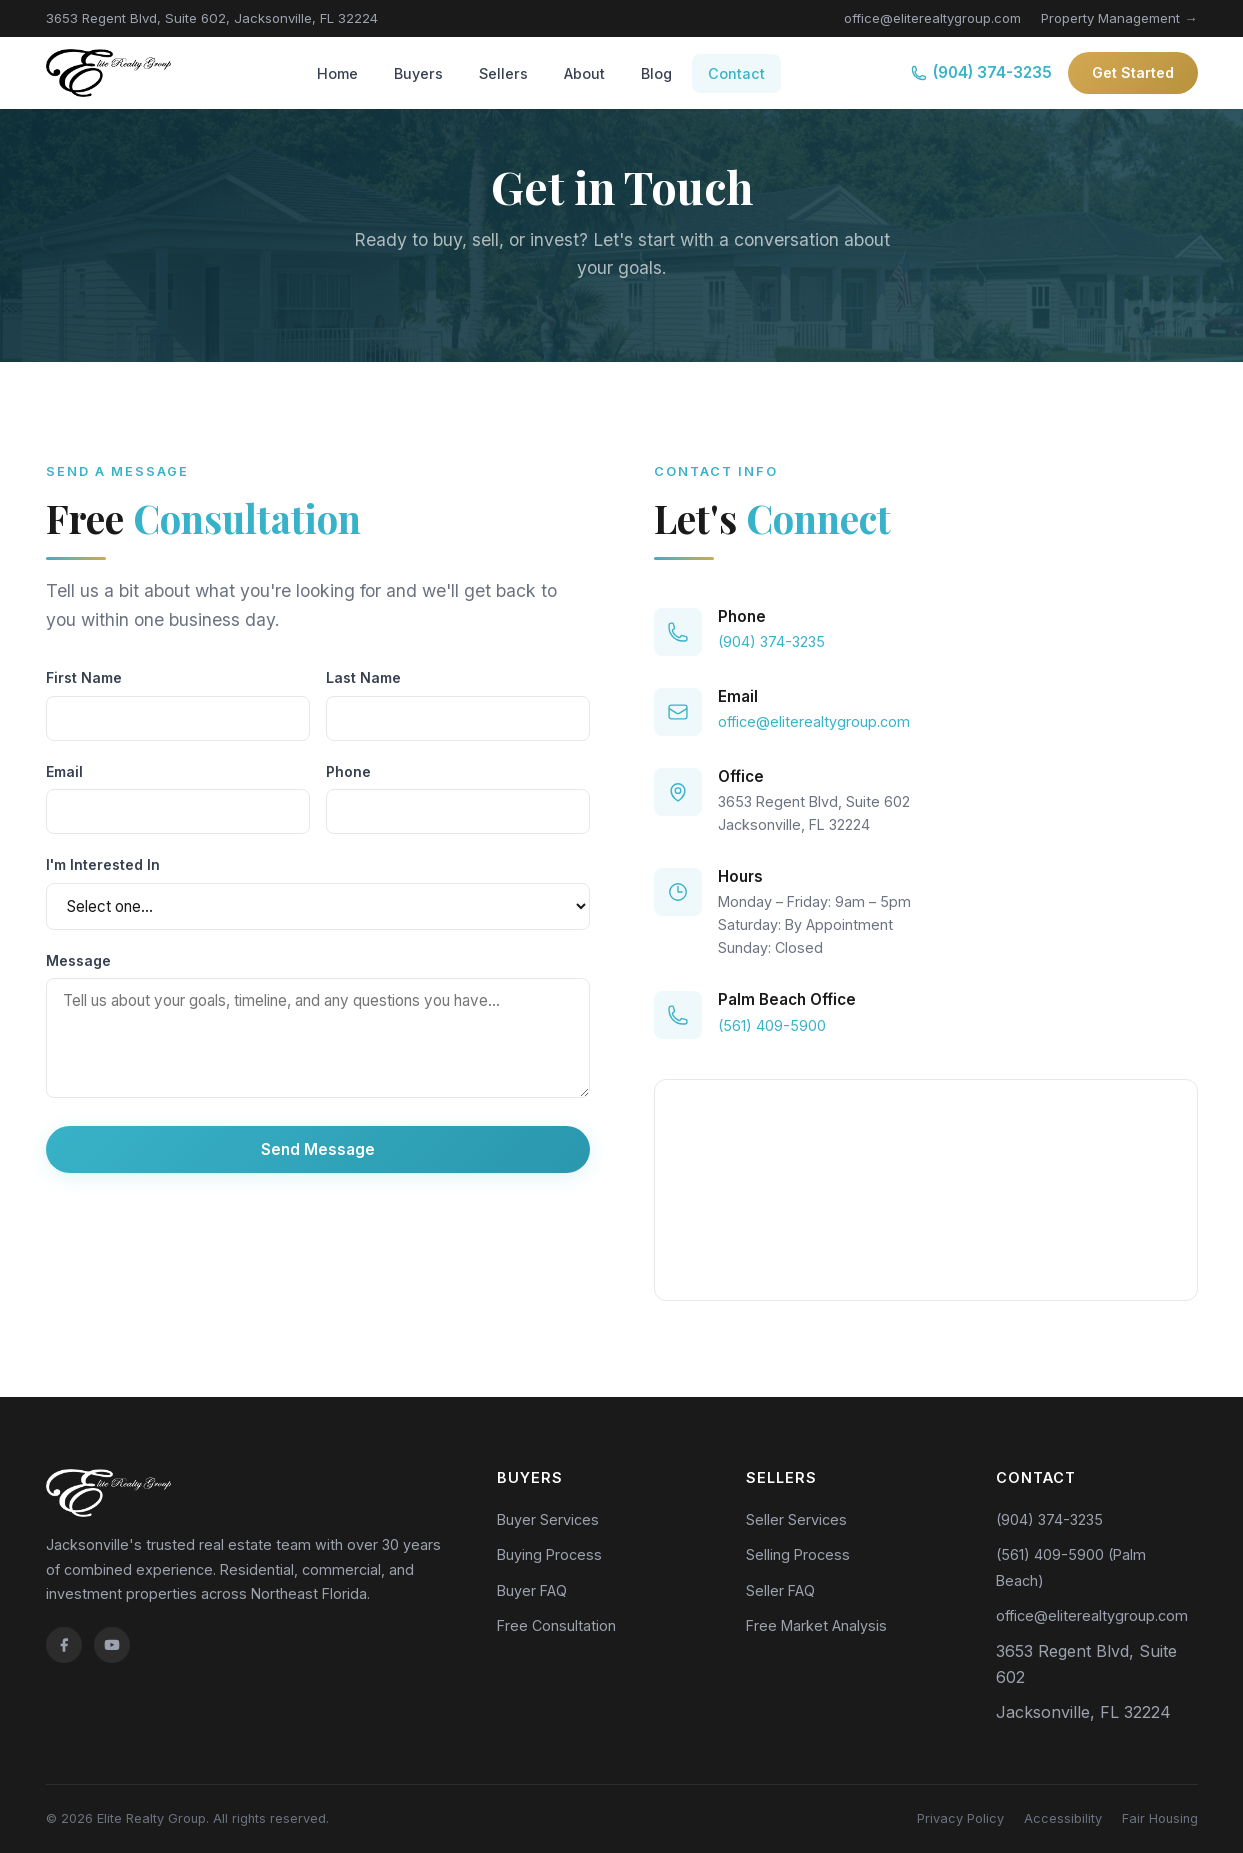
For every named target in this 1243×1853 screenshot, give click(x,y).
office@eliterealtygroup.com (932, 18)
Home (337, 73)
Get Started (1133, 72)
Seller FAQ (780, 1590)
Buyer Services (548, 1519)
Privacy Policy (960, 1818)
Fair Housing (1160, 1818)
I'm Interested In (103, 864)
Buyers (418, 73)
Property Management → (1119, 18)
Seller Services (796, 1519)
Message (78, 960)
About (584, 73)
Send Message (318, 1149)
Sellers (503, 73)
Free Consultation (556, 1625)
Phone (348, 771)
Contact (736, 73)
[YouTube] (112, 1645)
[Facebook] (64, 1645)
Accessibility (1063, 1818)
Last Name (363, 677)
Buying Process (549, 1554)
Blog (656, 73)
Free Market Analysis (816, 1625)
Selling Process (798, 1554)
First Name (84, 677)
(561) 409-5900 (772, 1025)
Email (64, 771)
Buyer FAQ (532, 1590)
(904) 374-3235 (981, 72)
